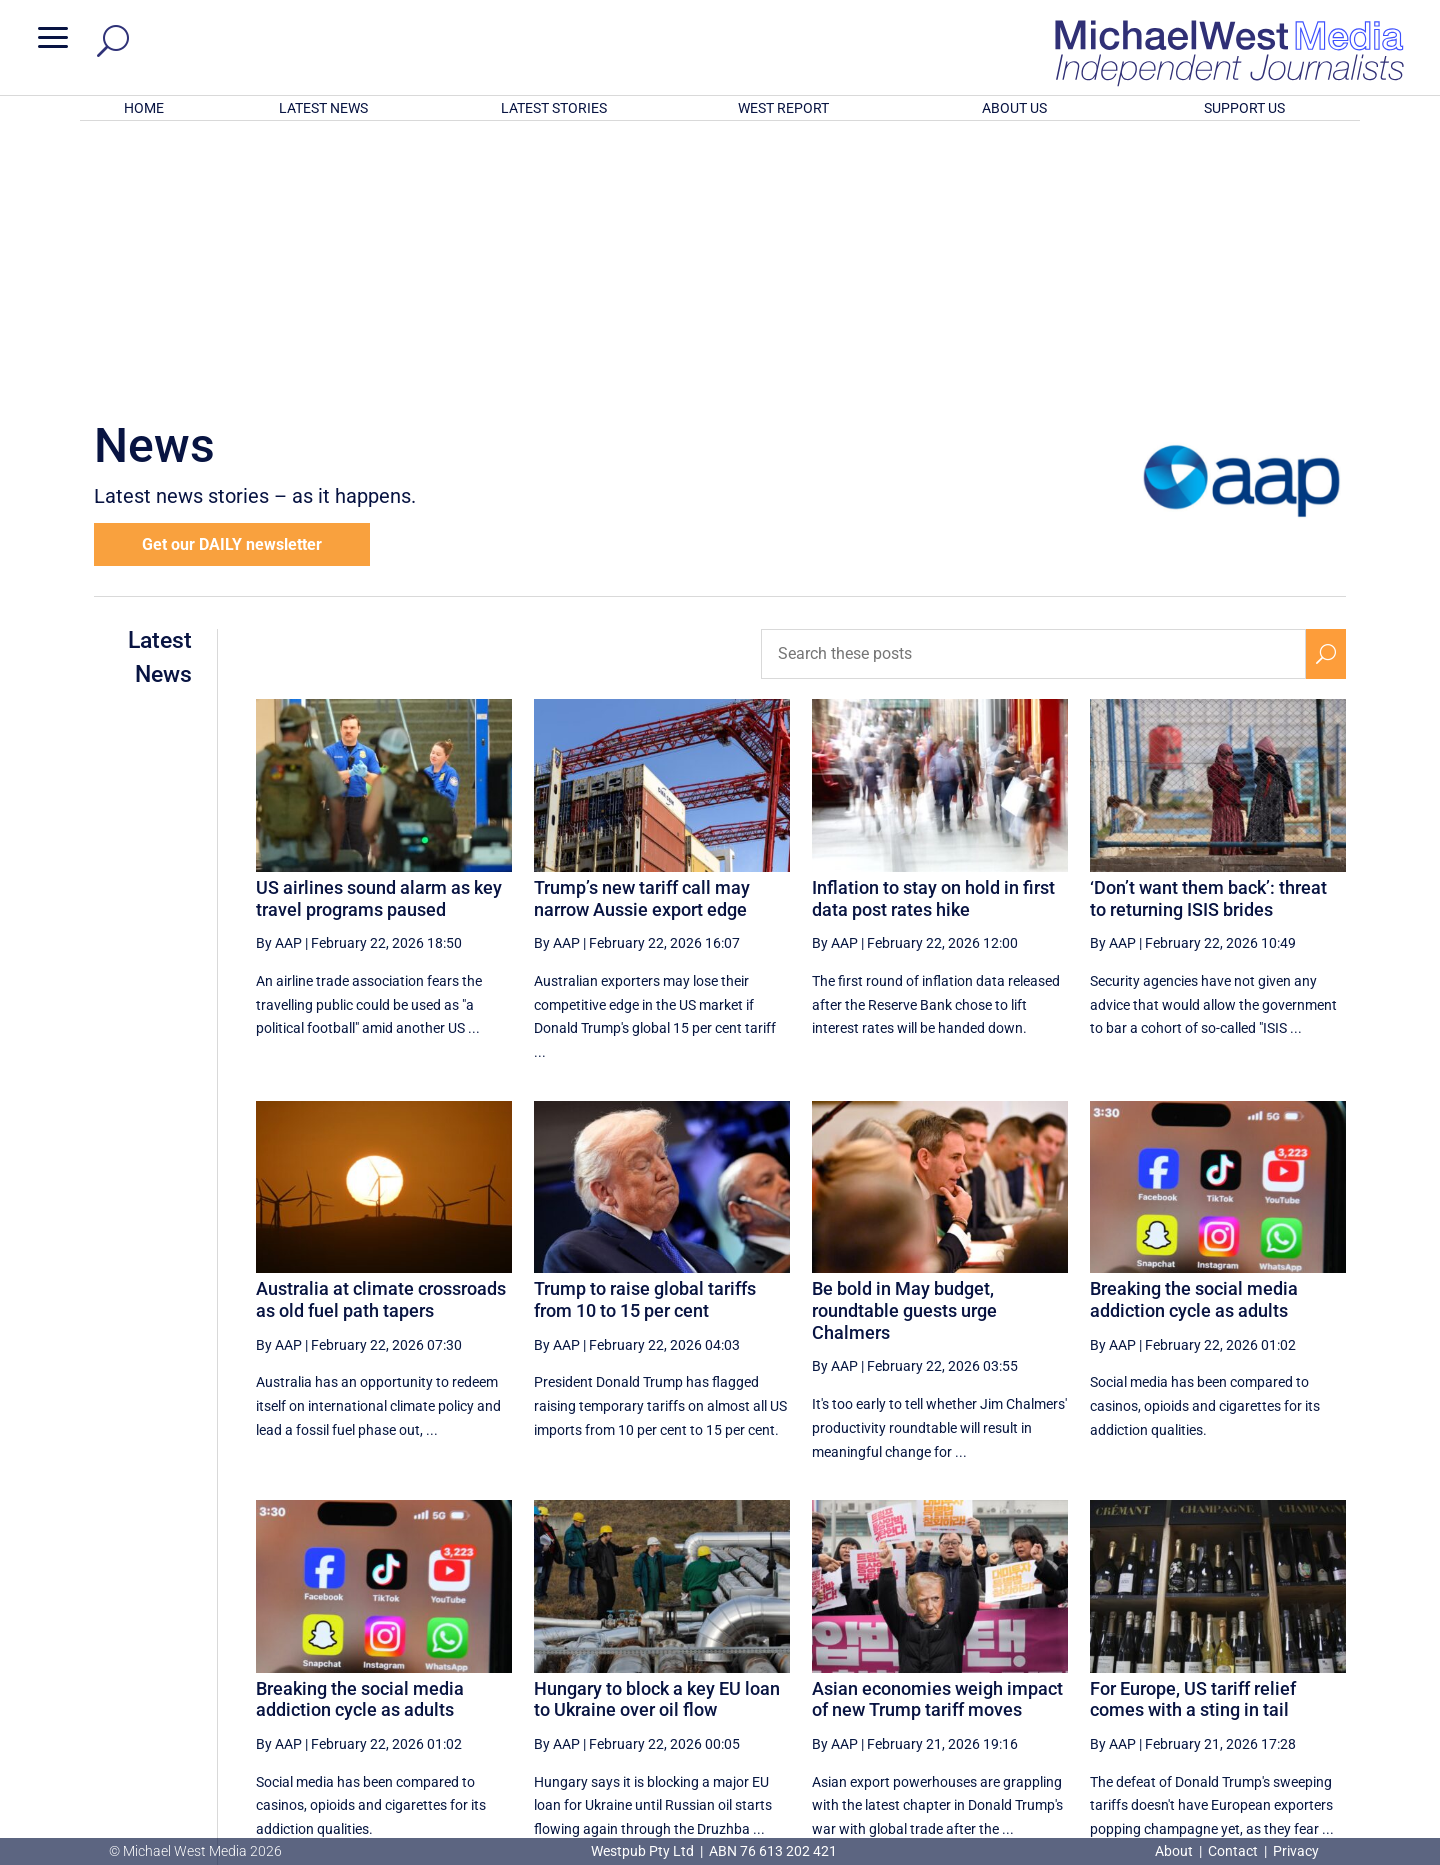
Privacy (1296, 1851)
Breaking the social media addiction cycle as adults (1194, 1037)
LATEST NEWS (323, 108)
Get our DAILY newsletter (232, 282)
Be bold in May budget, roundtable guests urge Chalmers (904, 1048)
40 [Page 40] (980, 1656)
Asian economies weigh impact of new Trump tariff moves (937, 1437)
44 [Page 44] (1182, 1656)
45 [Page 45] (1233, 1656)
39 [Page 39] (929, 1656)
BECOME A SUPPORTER (1336, 1730)
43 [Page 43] (1131, 1656)
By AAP (279, 681)
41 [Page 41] (1030, 1656)
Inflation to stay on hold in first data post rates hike (933, 636)
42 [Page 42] (1081, 1656)
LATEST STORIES (554, 108)
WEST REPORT (783, 108)
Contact (1233, 1851)
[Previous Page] (883, 1655)
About (1175, 1851)
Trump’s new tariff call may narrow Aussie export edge (642, 636)
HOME (144, 108)
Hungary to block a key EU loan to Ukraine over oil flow (657, 1437)
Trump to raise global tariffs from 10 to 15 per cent (645, 1037)
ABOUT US (1014, 108)
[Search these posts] (1033, 392)
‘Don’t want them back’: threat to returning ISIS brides (1208, 636)
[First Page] (839, 1655)
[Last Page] (1323, 1655)
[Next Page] (1278, 1655)
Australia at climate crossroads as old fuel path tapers (381, 1037)
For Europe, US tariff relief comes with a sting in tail (1193, 1437)
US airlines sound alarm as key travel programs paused (379, 636)
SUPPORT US (1244, 108)
